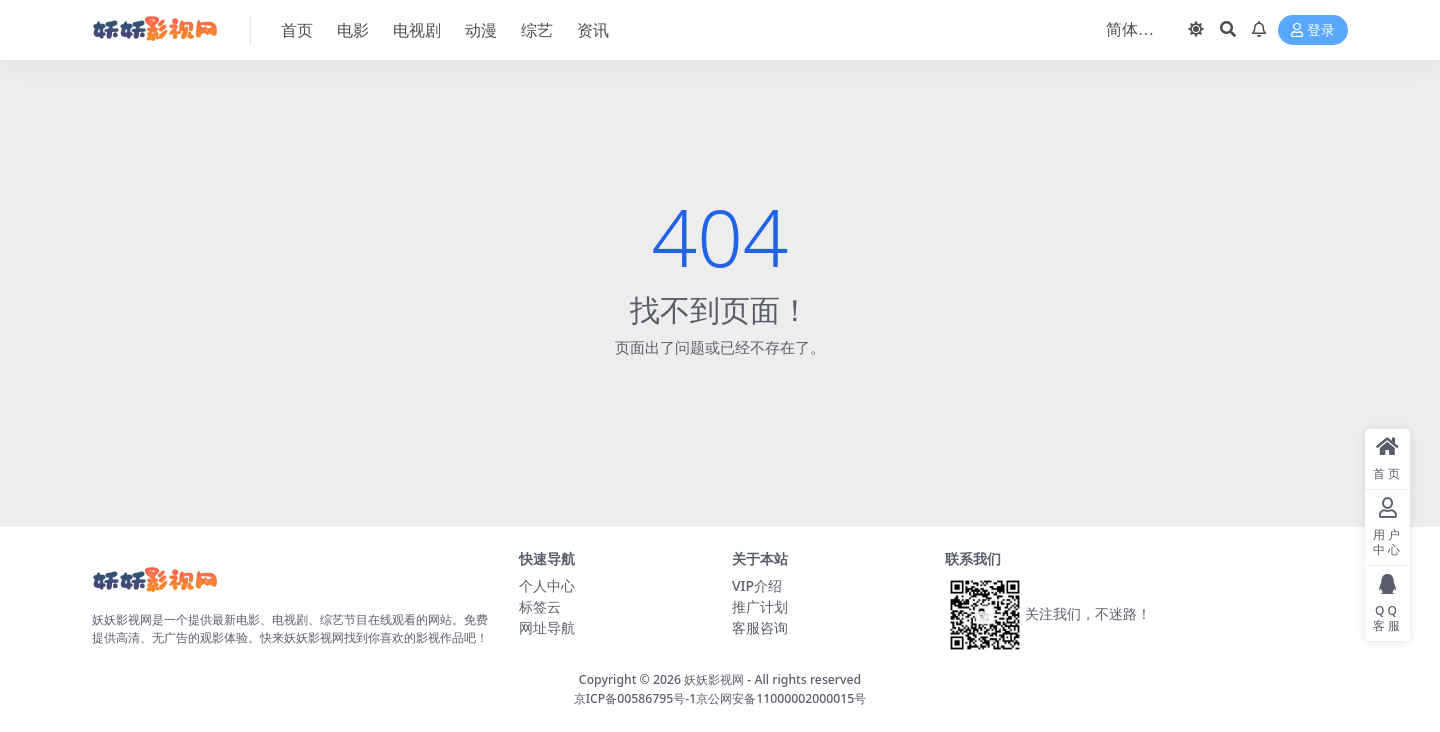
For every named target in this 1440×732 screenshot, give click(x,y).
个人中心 (547, 585)
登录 (1313, 30)
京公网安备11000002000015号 (781, 698)
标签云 (540, 606)
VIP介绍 (757, 585)
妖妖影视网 (714, 679)
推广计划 (760, 606)
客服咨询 (760, 627)
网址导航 (547, 627)
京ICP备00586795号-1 (635, 698)
